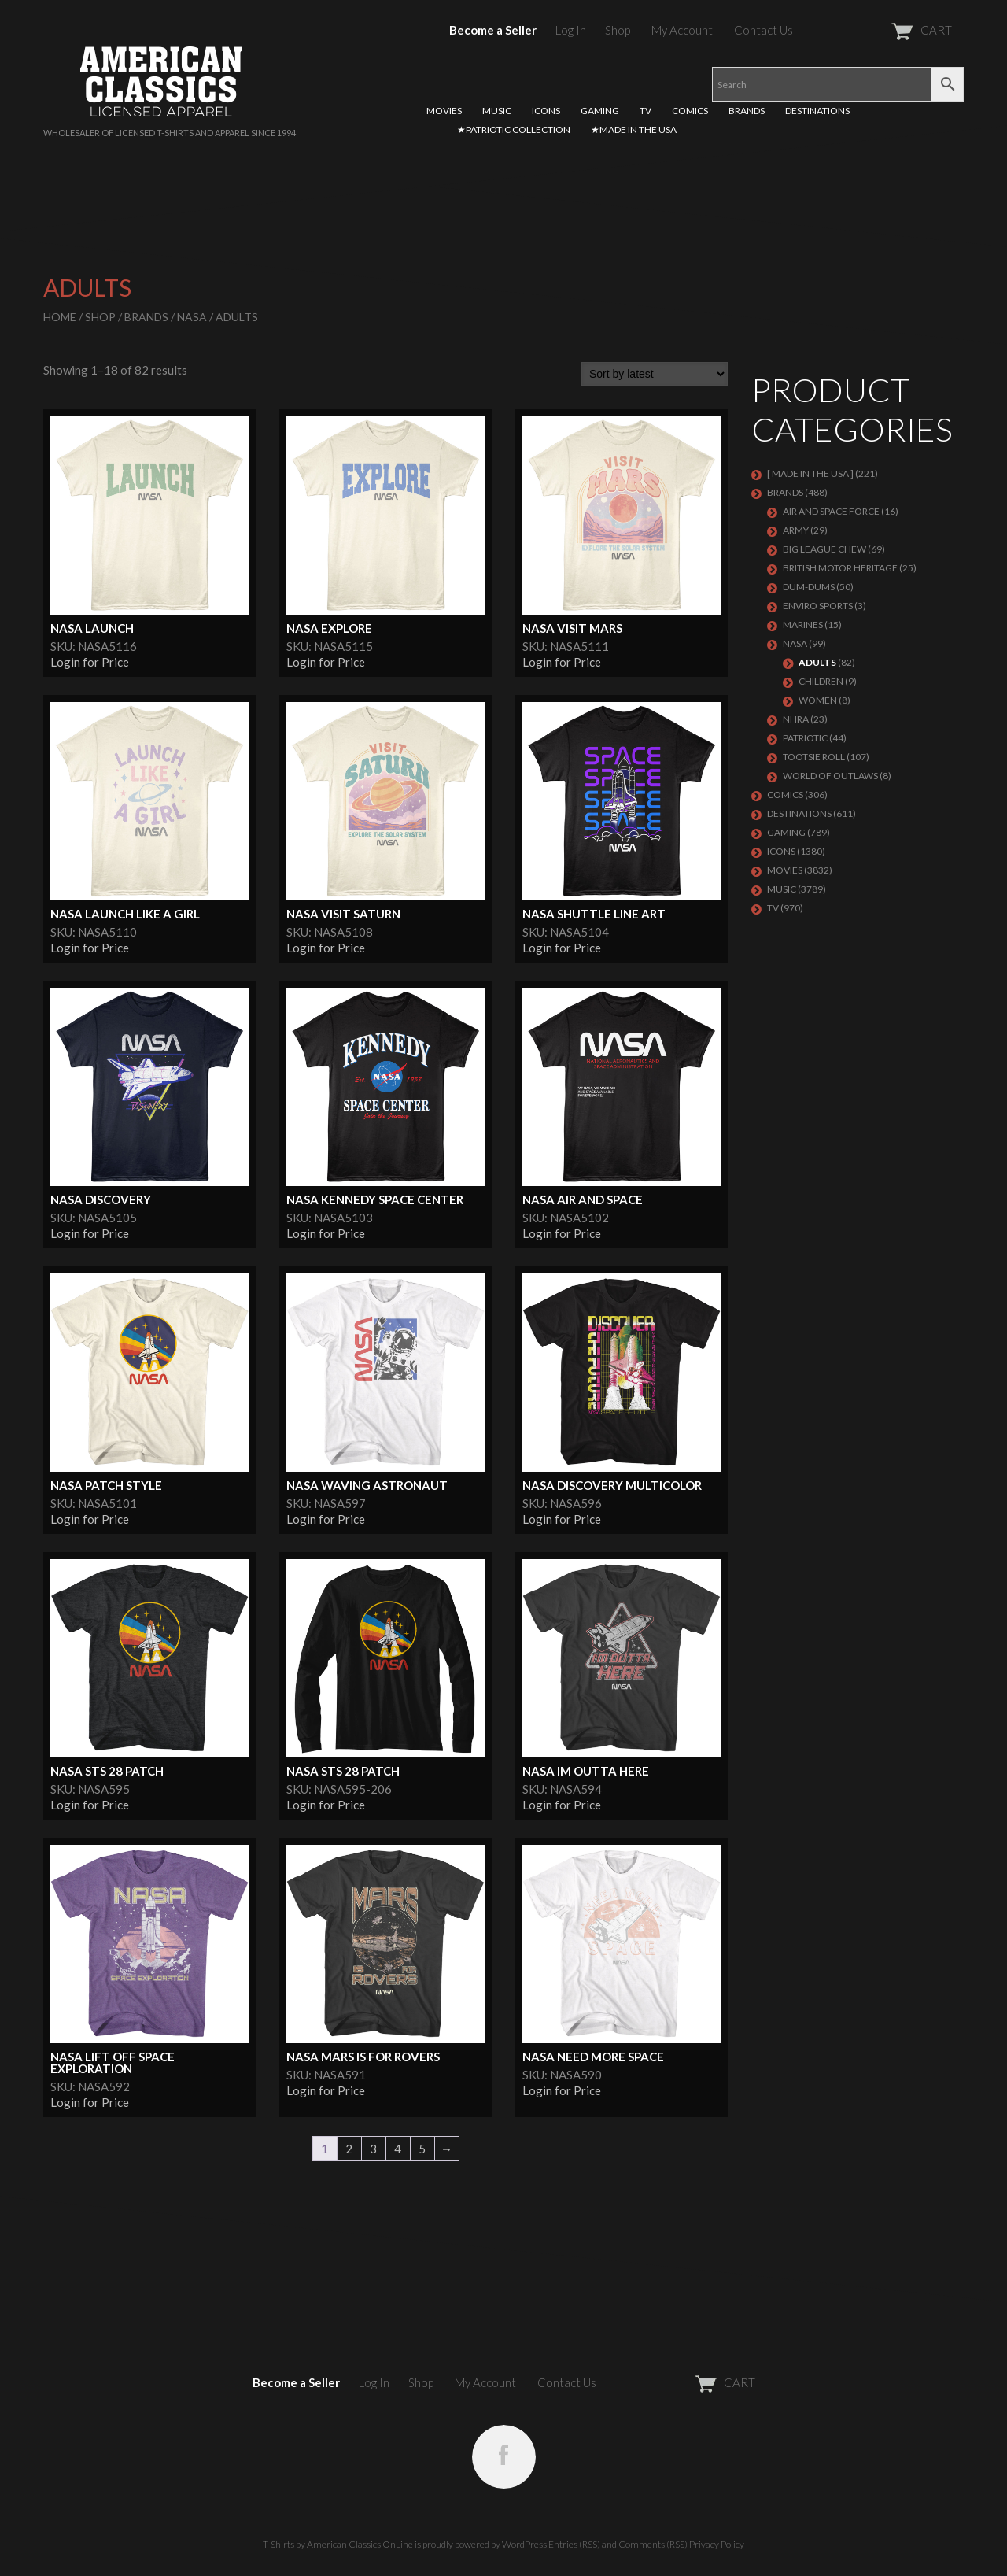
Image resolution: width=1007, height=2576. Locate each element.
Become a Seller (493, 30)
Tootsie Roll (814, 757)
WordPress (524, 2544)
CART (883, 30)
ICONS (546, 110)
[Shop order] (654, 374)
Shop (617, 30)
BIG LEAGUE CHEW (824, 549)
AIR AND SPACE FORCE (831, 511)
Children (821, 681)
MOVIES (444, 110)
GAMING (600, 110)
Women (818, 700)
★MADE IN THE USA (634, 129)
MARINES (803, 624)
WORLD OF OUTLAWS (830, 776)
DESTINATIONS (817, 110)
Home (59, 316)
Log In (570, 30)
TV (645, 110)
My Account (682, 30)
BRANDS (747, 110)
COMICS (690, 110)
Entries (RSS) (574, 2544)
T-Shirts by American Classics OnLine (338, 2544)
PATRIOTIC (805, 738)
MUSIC (496, 110)
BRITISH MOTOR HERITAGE (840, 568)
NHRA (796, 719)
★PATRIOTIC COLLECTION (513, 129)
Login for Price (89, 662)
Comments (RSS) (653, 2544)
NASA (192, 316)
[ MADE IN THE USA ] (810, 473)
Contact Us (763, 30)
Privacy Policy (716, 2544)
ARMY (796, 530)
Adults (817, 662)
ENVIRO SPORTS (818, 606)
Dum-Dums (809, 587)
